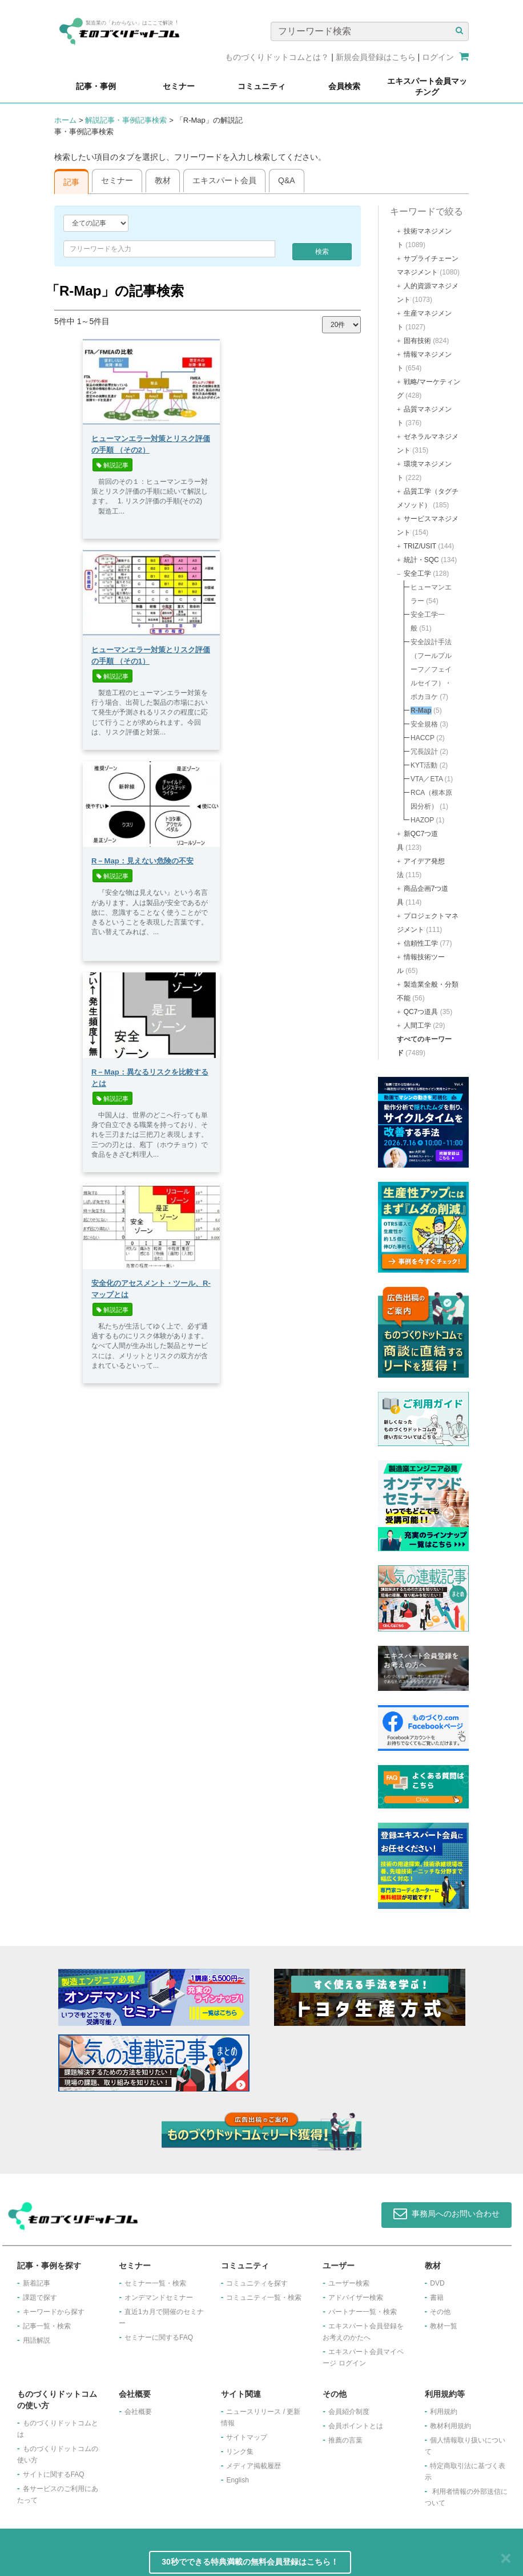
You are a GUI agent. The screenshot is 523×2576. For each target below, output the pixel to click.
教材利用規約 (450, 2426)
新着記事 (36, 2283)
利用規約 (443, 2412)
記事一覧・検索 (47, 2326)
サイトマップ (246, 2437)
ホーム (65, 120)
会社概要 (138, 2412)
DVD (437, 2283)
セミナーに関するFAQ (158, 2337)
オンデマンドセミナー (158, 2298)
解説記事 (112, 465)
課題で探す (40, 2298)
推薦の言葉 (345, 2440)
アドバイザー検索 (355, 2298)
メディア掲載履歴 (253, 2466)
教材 (163, 180)
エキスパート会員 (224, 180)
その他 (440, 2312)
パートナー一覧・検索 (362, 2312)
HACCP (423, 738)
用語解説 (36, 2340)
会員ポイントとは (355, 2426)
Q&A (286, 180)
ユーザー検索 (348, 2283)
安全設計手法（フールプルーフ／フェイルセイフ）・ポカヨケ (431, 669)
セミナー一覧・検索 (155, 2283)
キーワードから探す (54, 2312)
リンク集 (240, 2452)
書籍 (437, 2298)
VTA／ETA (426, 779)
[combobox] (169, 248)
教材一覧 (443, 2326)
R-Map (421, 710)
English (237, 2480)
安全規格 (424, 724)
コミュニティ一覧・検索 (263, 2298)
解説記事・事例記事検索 (126, 120)
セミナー (117, 180)
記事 (71, 182)
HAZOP (422, 820)
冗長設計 (424, 752)
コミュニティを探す (257, 2283)
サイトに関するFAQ (54, 2474)
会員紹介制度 (348, 2412)
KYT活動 (424, 765)
